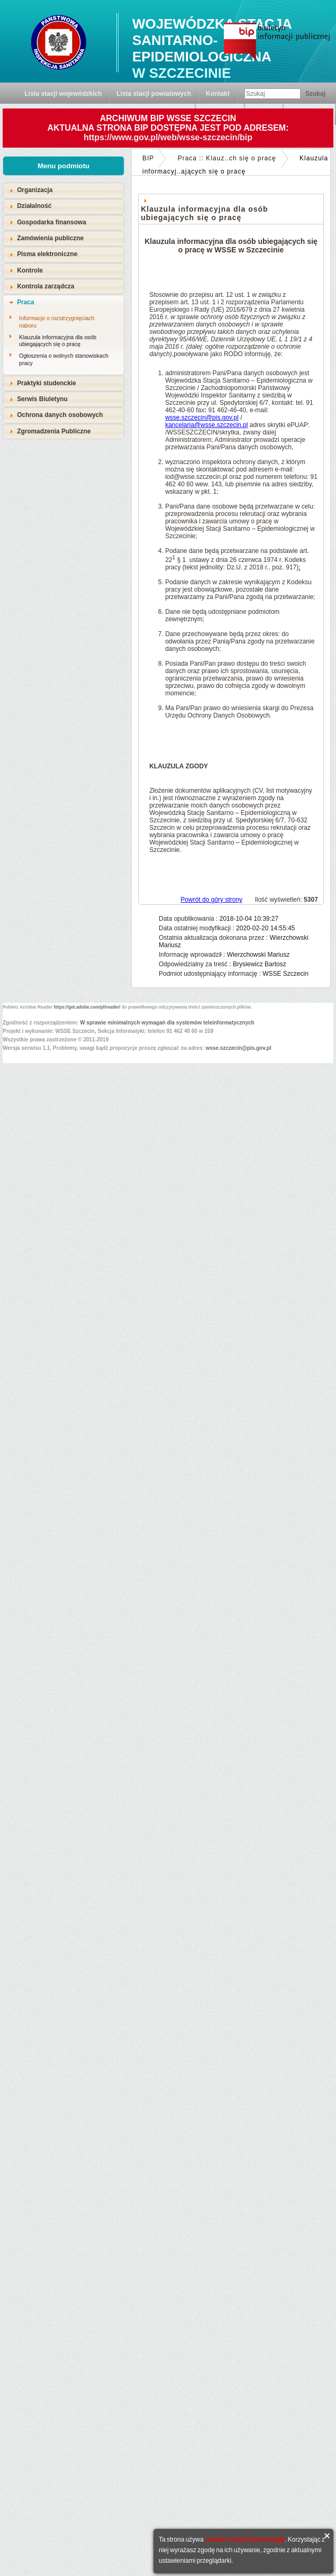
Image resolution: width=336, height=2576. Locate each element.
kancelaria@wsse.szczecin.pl (206, 425)
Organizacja (34, 190)
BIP (148, 158)
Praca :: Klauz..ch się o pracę (227, 158)
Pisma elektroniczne (47, 254)
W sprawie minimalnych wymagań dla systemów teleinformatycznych (167, 1023)
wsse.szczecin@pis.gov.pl (202, 417)
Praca (25, 302)
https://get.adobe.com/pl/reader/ (87, 1007)
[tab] (63, 190)
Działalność (34, 206)
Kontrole (30, 270)
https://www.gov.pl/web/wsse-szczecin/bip (168, 137)
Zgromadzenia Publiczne (53, 431)
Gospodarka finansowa (51, 222)
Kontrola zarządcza (45, 286)
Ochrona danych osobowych (60, 415)
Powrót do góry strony (211, 899)
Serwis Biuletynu (42, 399)
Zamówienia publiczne (50, 238)
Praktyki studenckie (46, 383)
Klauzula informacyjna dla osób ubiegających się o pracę (57, 341)
